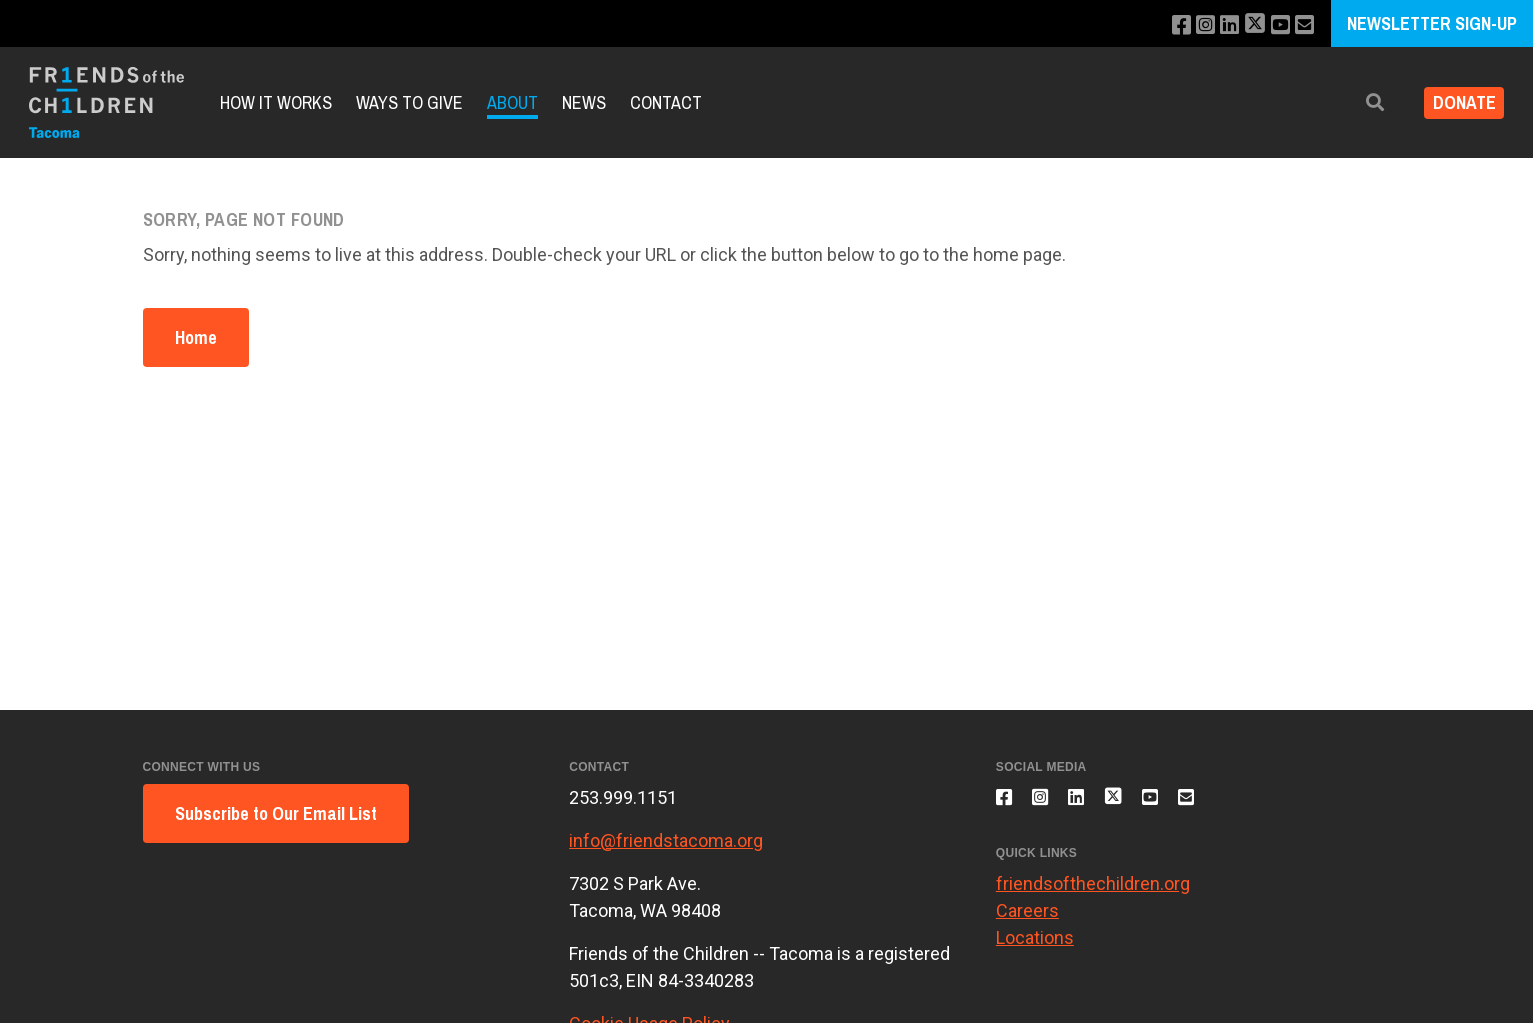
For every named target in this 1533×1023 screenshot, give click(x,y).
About (512, 102)
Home (196, 337)
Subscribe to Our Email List (276, 813)
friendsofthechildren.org (1093, 895)
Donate (1456, 102)
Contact (666, 102)
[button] (1360, 102)
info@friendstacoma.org (666, 840)
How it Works (276, 102)
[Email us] (1302, 25)
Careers (1027, 922)
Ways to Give (409, 102)
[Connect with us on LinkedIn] (1218, 25)
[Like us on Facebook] (1164, 25)
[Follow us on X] (1247, 25)
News (584, 102)
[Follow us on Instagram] (1191, 25)
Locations (1035, 949)
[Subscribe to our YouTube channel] (1275, 25)
